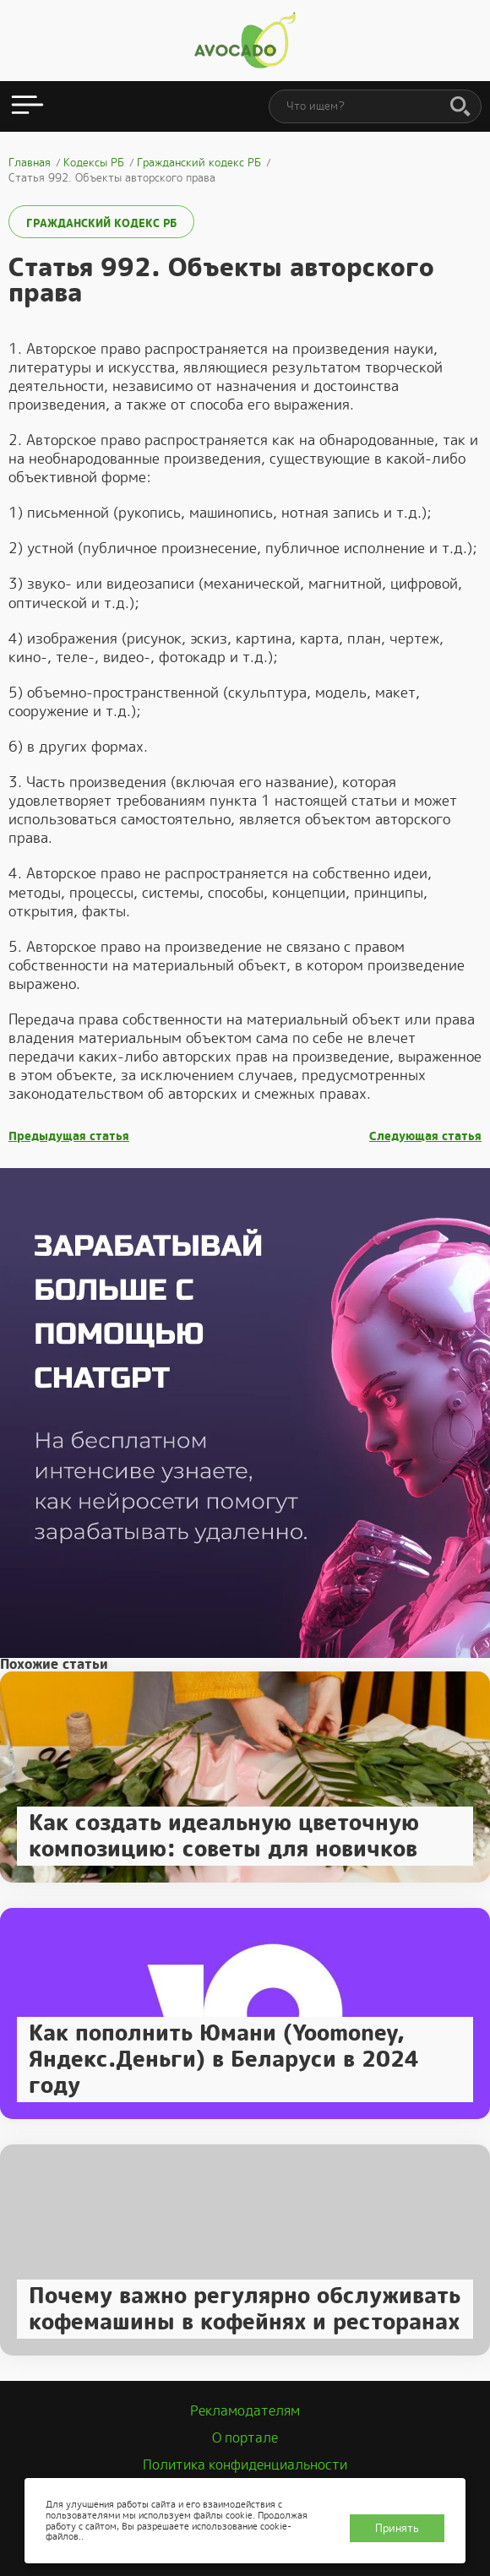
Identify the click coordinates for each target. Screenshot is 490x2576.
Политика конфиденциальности (245, 2465)
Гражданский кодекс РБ (101, 223)
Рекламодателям (245, 2411)
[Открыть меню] (27, 106)
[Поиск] (460, 107)
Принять (397, 2528)
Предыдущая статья (68, 1136)
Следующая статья (425, 1136)
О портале (245, 2438)
